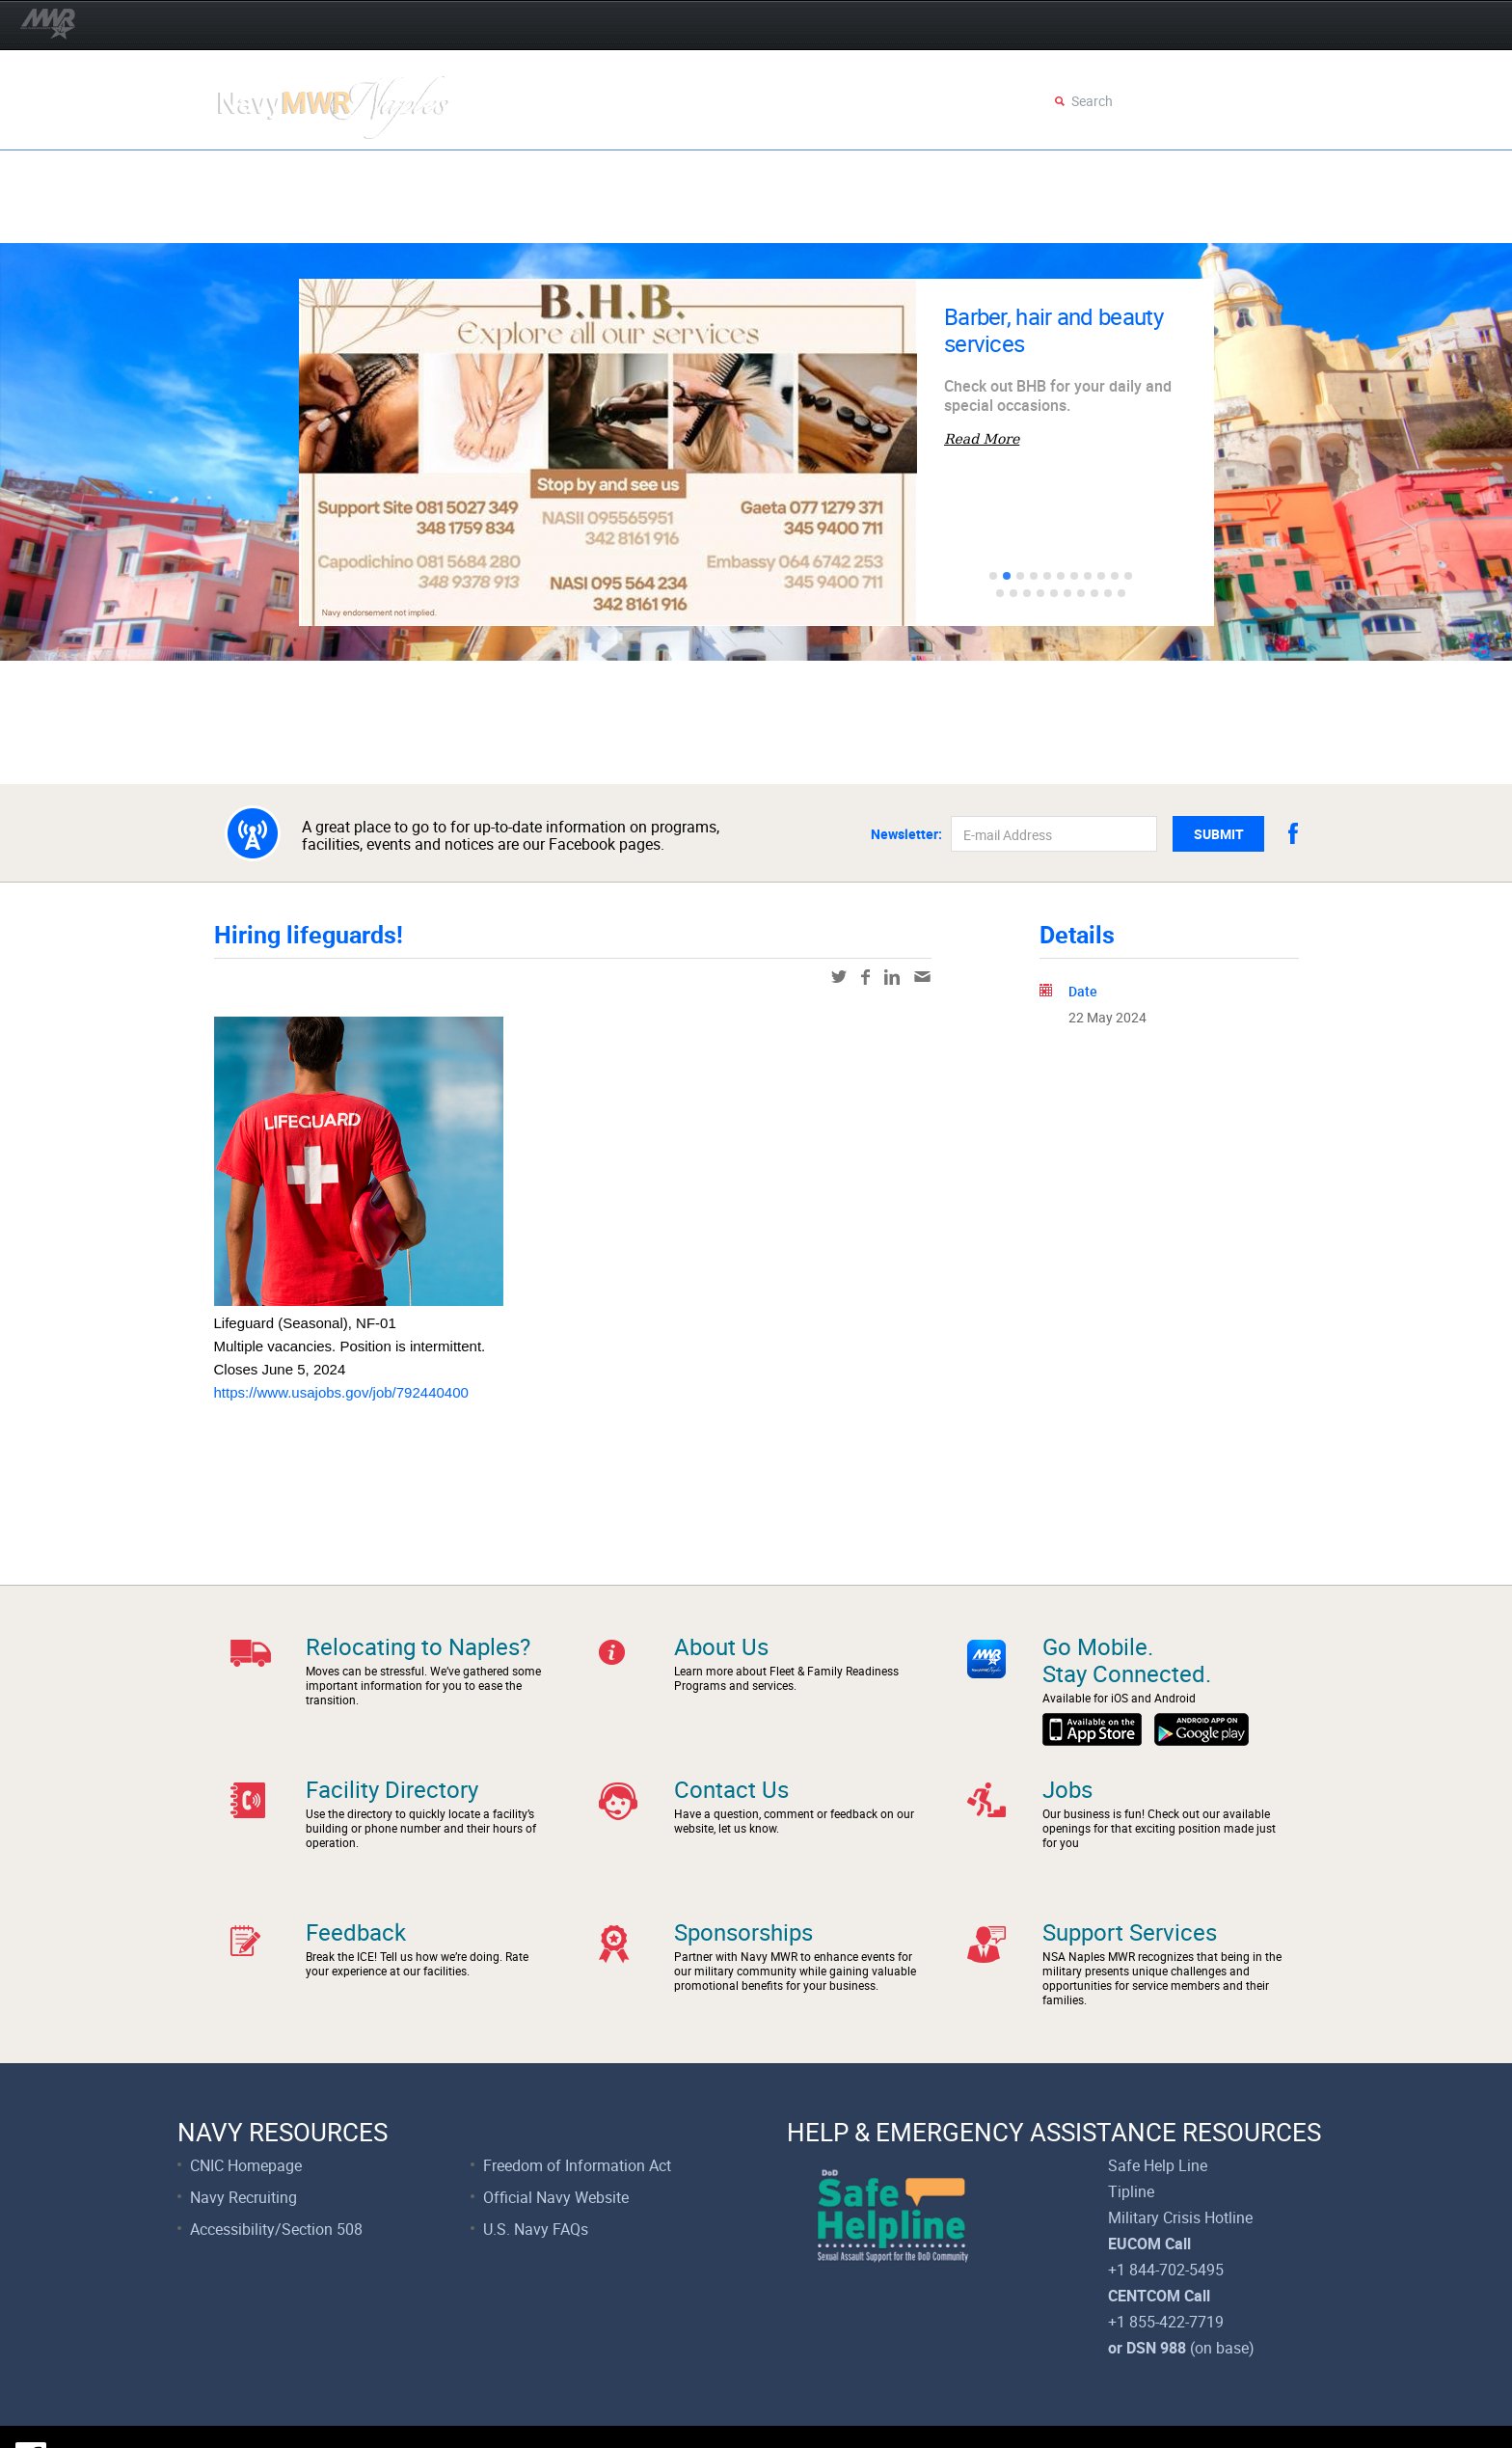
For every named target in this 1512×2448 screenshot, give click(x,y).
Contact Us (731, 1770)
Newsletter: (906, 834)
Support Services (299, 219)
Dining (813, 172)
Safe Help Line (1157, 2110)
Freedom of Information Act (577, 2110)
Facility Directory (392, 1770)
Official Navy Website (556, 2142)
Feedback (356, 1895)
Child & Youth (702, 172)
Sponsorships (743, 1895)
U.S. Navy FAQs (535, 2174)
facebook (1293, 833)
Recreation (1073, 172)
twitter (839, 976)
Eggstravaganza (298, 172)
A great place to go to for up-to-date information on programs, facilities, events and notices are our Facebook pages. (510, 834)
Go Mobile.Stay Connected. (1126, 1660)
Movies (589, 172)
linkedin (892, 977)
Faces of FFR (445, 219)
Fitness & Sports (933, 172)
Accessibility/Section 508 (276, 2174)
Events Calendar (462, 172)
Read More (981, 439)
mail (922, 976)
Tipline (1131, 2136)
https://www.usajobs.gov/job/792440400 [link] (341, 1392)
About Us (721, 1646)
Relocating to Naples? (418, 1646)
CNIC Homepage (246, 2110)
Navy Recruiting (243, 2142)
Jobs (1067, 1770)
